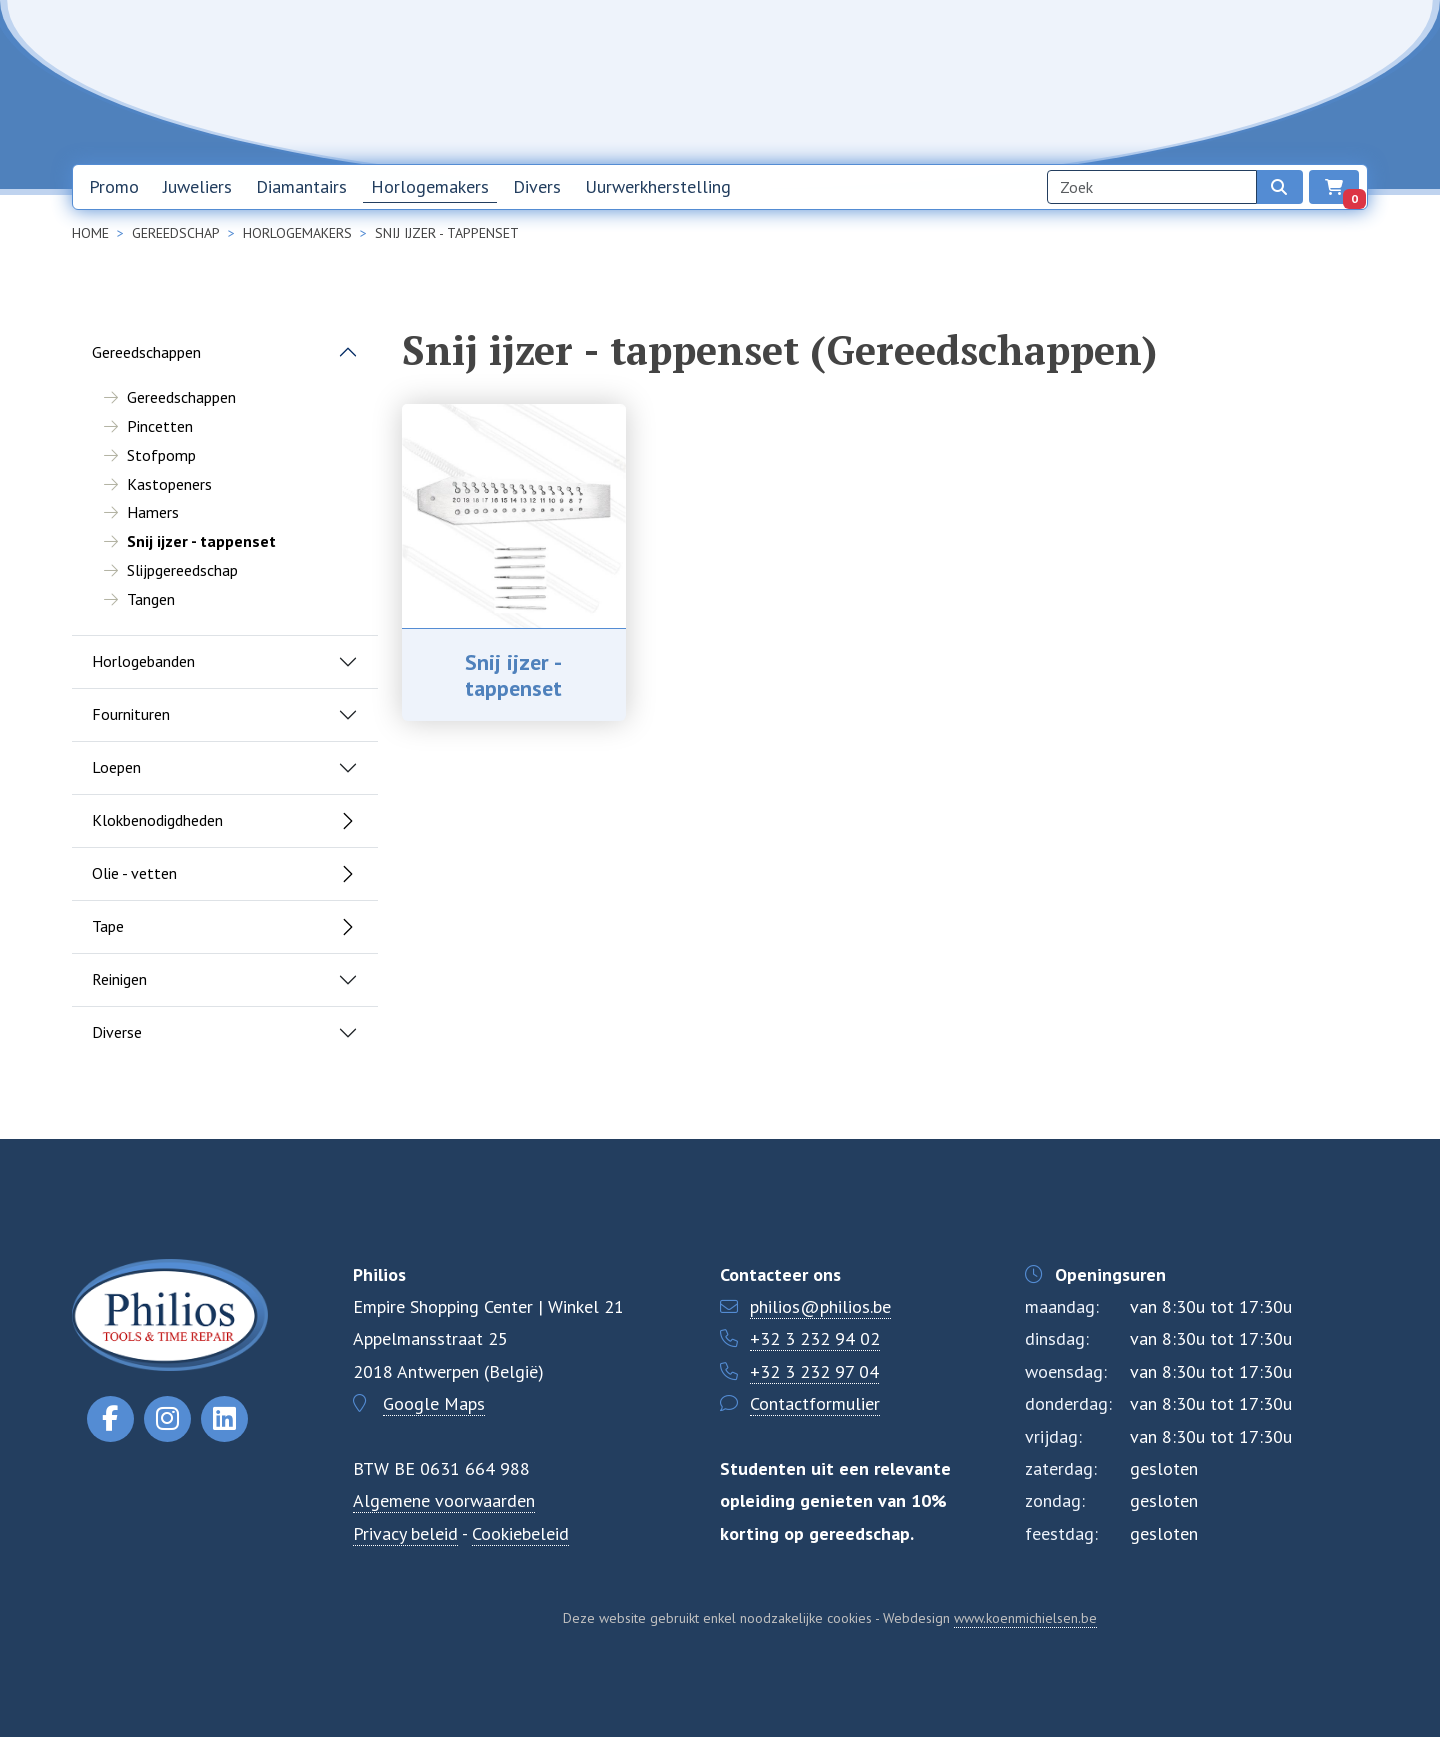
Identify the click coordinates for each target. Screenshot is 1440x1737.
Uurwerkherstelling (658, 186)
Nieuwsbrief (987, 81)
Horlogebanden (143, 661)
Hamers (153, 512)
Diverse (117, 1032)
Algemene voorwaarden (444, 1500)
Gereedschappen (146, 352)
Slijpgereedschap (182, 570)
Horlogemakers (430, 186)
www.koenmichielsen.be (1025, 1618)
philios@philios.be (820, 1306)
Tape (108, 926)
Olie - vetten (134, 873)
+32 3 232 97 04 (814, 1371)
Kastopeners (169, 484)
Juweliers (197, 186)
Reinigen (119, 979)
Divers (537, 186)
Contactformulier (815, 1403)
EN (1294, 82)
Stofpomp (161, 455)
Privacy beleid (405, 1533)
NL (1242, 82)
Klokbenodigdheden (157, 820)
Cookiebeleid (520, 1533)
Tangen (151, 599)
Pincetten (160, 426)
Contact (1174, 81)
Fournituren (131, 714)
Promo (114, 186)
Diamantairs (301, 186)
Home (896, 81)
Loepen (116, 767)
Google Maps (434, 1403)
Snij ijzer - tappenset (513, 675)
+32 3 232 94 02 (815, 1338)
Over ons (1087, 81)
